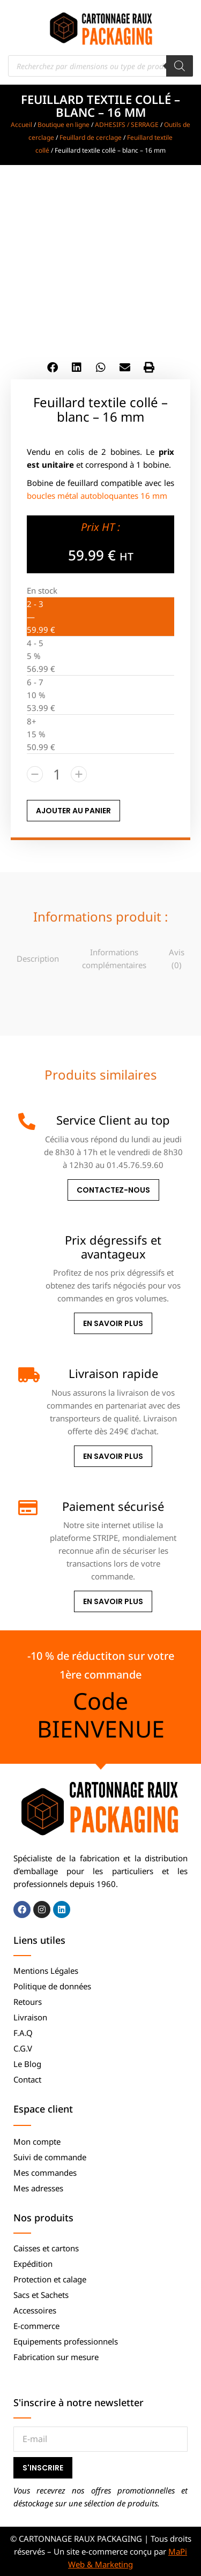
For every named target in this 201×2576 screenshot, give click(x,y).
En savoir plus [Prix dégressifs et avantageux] (113, 1323)
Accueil (21, 124)
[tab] (37, 958)
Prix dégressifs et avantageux (113, 1247)
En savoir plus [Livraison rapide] (113, 1456)
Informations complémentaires (114, 958)
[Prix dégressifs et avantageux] (26, 1241)
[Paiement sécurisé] (26, 1507)
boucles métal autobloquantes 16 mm (97, 495)
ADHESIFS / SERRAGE (127, 124)
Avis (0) (176, 958)
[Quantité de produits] (57, 774)
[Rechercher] (179, 66)
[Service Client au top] (26, 1121)
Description (38, 958)
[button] (52, 367)
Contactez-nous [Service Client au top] (113, 1190)
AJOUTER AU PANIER (73, 810)
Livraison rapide (113, 1373)
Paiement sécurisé (113, 1506)
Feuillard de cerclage (90, 137)
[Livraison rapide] (26, 1374)
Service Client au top (113, 1120)
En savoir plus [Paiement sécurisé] (113, 1601)
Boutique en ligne (64, 124)
